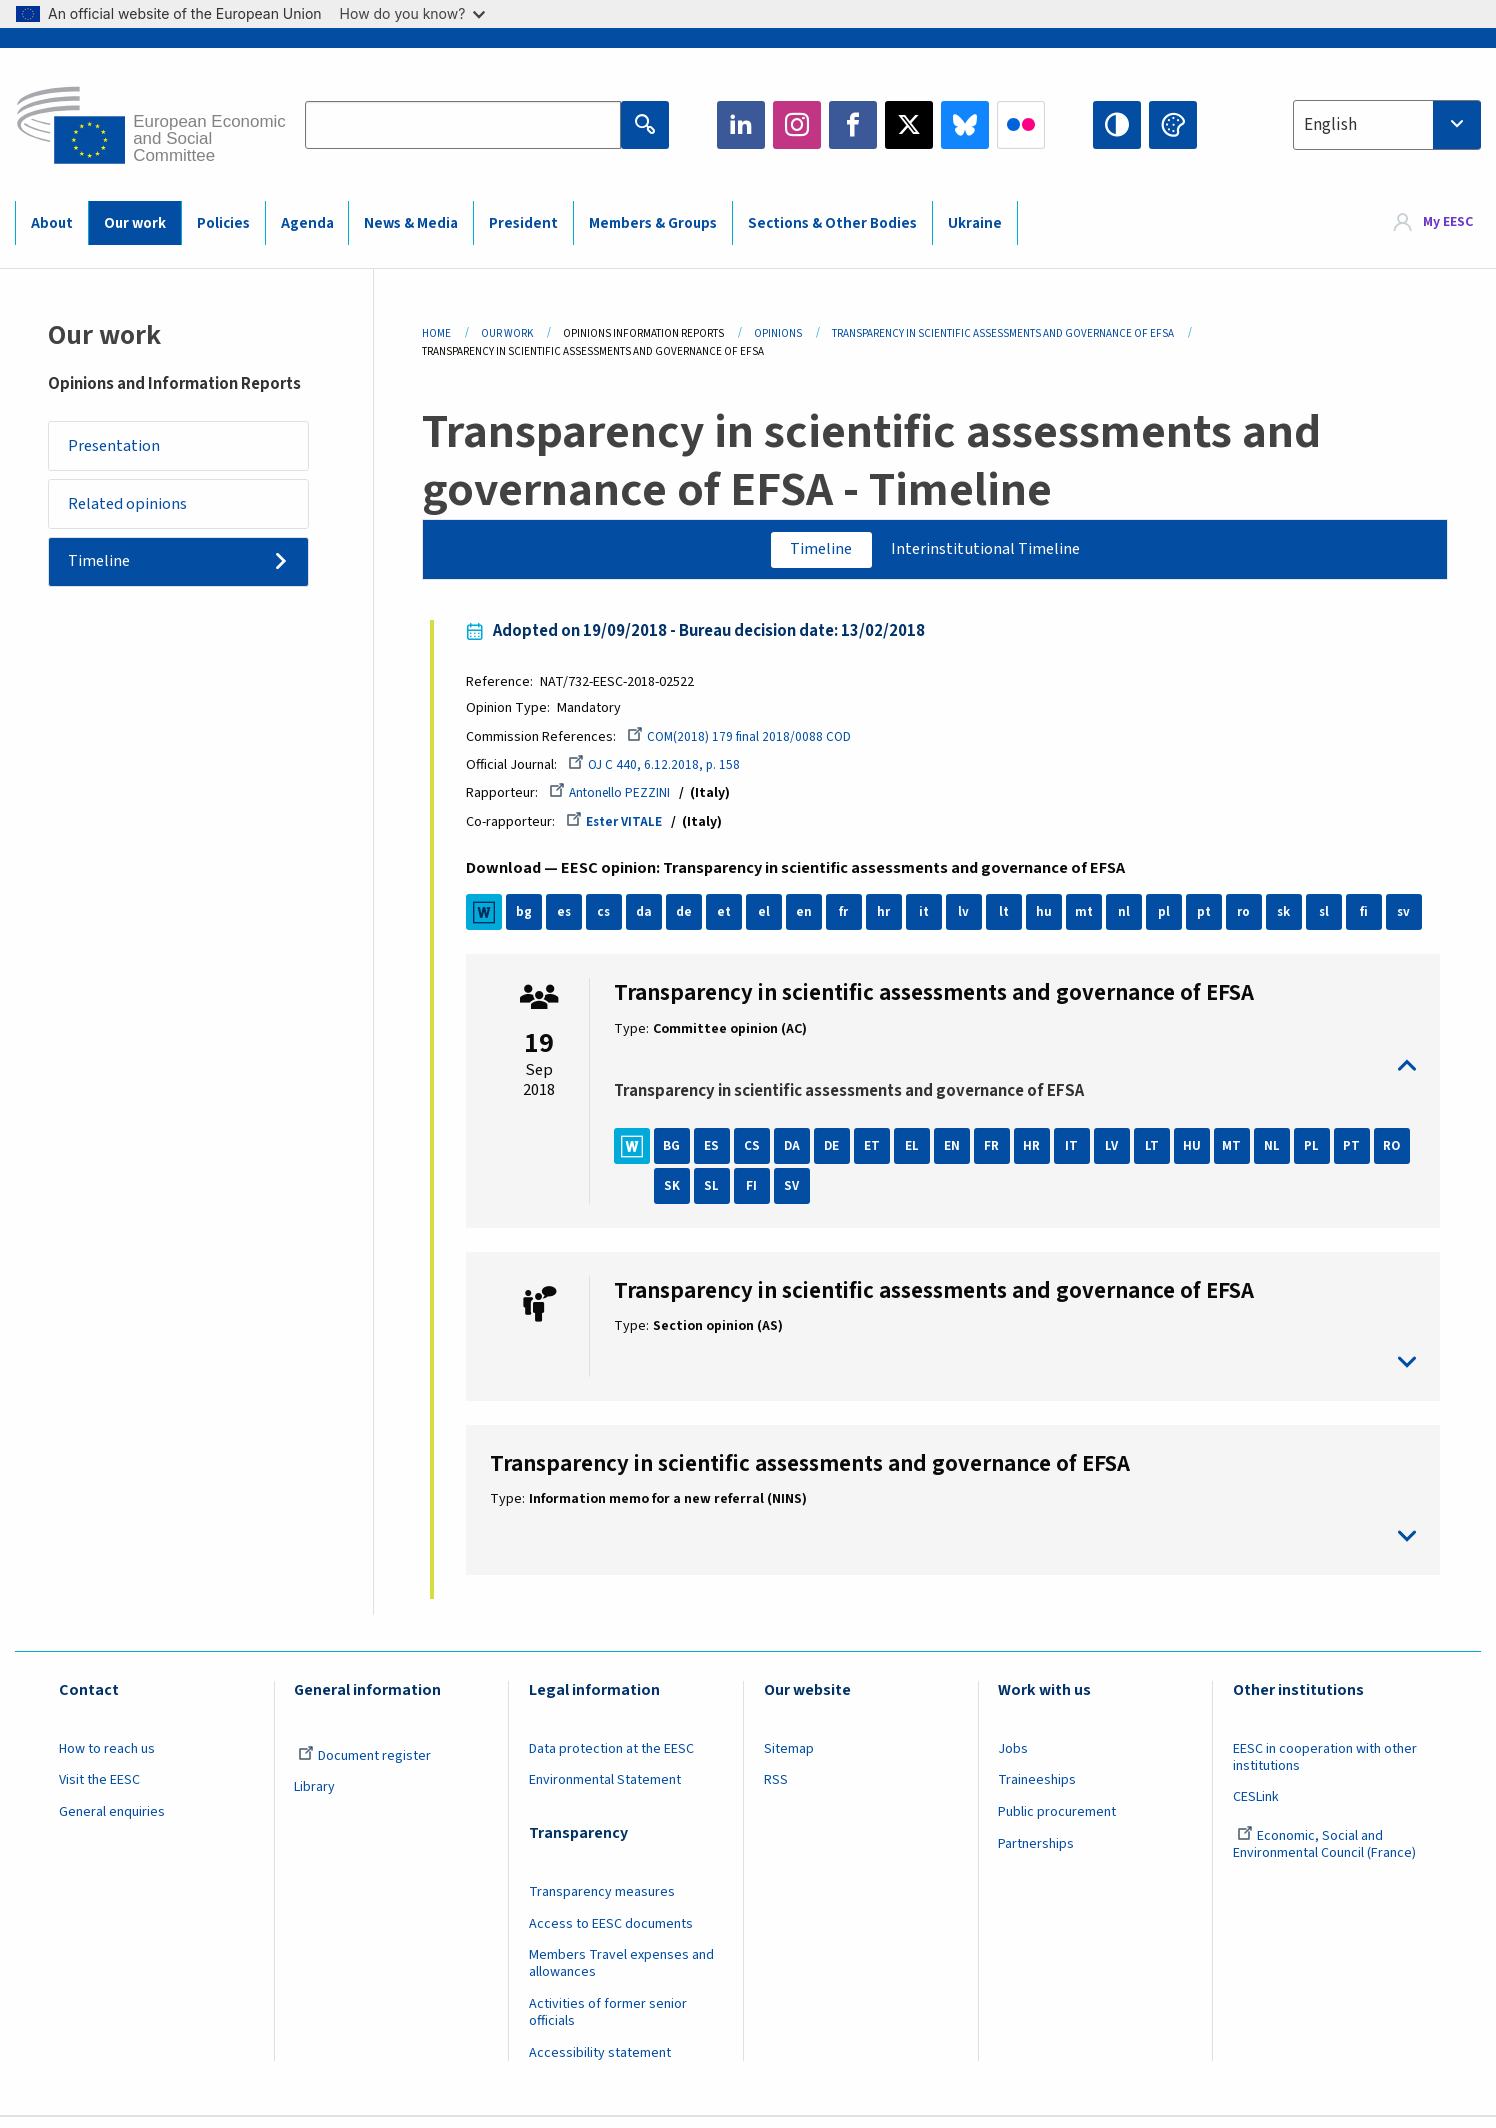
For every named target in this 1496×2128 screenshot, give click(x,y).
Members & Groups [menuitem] (653, 223)
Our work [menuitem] (135, 223)
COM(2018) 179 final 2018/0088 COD (749, 742)
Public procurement (1057, 1822)
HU (1200, 1155)
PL (1319, 1155)
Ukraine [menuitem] (975, 223)
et (731, 922)
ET (880, 1155)
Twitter (909, 125)
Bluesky (965, 125)
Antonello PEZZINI (619, 801)
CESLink (1256, 1807)
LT (1160, 1155)
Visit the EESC (99, 1790)
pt (1211, 922)
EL (920, 1155)
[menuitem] (1434, 222)
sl (1331, 922)
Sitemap (789, 1758)
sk (1291, 922)
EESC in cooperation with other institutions (1325, 1766)
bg (532, 922)
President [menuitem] (523, 223)
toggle (1015, 1074)
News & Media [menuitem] (411, 223)
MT (1239, 1155)
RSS (776, 1790)
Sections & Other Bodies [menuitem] (832, 223)
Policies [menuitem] (223, 223)
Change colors (1173, 125)
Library (314, 1797)
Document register (364, 1765)
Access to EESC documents (611, 1933)
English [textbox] (1330, 125)
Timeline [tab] (812, 551)
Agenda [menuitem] (307, 223)
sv (1412, 922)
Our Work (507, 333)
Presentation (120, 448)
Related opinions (135, 512)
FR (1000, 1155)
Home (436, 333)
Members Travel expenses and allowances (621, 1973)
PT (1359, 1155)
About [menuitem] (52, 223)
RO (679, 1195)
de (691, 922)
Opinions (778, 333)
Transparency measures (602, 1901)
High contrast (1117, 125)
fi (1372, 922)
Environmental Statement (605, 1790)
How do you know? (413, 13)
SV (840, 1195)
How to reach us (107, 1758)
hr (892, 922)
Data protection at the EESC (611, 1758)
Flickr (1021, 125)
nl (1132, 922)
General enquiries (112, 1822)
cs (612, 922)
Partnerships (1036, 1854)
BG (680, 1155)
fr (852, 922)
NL (1280, 1155)
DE (840, 1155)
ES (719, 1155)
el (772, 922)
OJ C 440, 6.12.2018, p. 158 (663, 771)
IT (1079, 1155)
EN (960, 1155)
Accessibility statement (600, 2063)
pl (1172, 922)
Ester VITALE (624, 830)
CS (760, 1155)
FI (799, 1195)
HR (1040, 1155)
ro (1252, 922)
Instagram (797, 125)
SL (759, 1195)
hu (1052, 922)
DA (799, 1155)
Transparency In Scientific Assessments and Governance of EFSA (1003, 333)
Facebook (853, 125)
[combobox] (1387, 125)
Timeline (106, 575)
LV (1120, 1155)
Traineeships (1037, 1790)
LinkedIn (741, 125)
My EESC (1448, 222)
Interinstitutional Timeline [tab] (992, 551)
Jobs (1013, 1758)
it (931, 922)
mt (1091, 922)
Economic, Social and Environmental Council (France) (1326, 1854)
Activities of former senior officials (608, 2022)
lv (971, 922)
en (812, 922)
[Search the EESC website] (463, 125)
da (651, 922)
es (571, 922)
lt (1011, 922)
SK (720, 1195)
